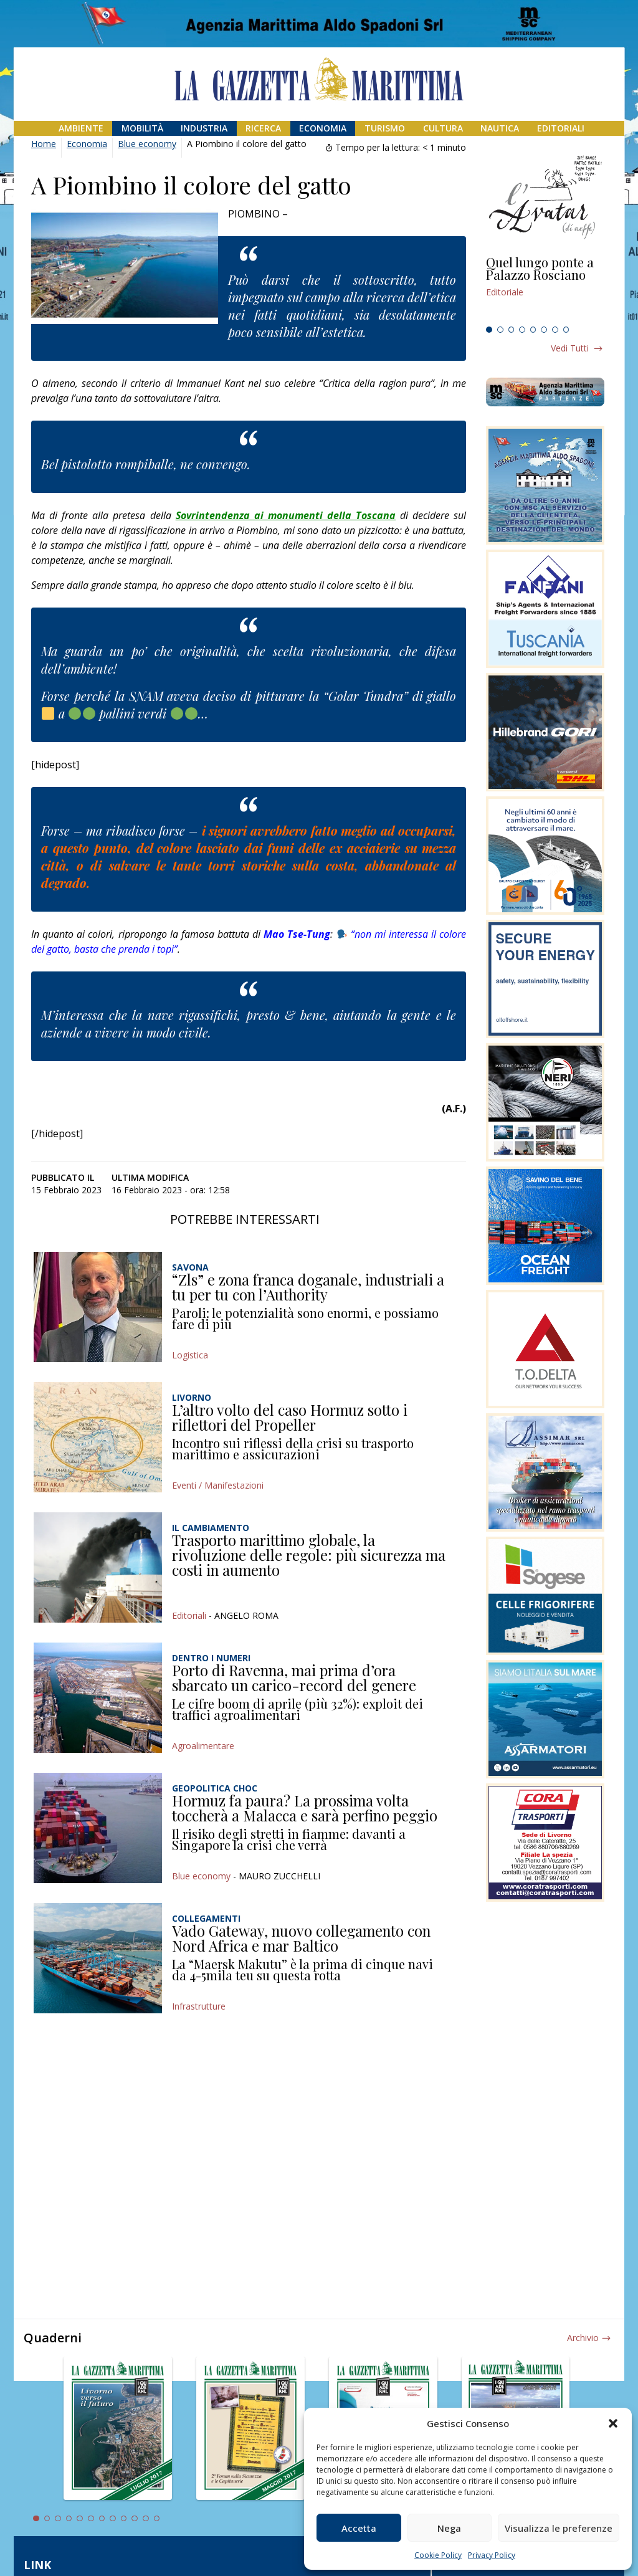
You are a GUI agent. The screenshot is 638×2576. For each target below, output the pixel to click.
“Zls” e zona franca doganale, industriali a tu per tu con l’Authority (308, 1286)
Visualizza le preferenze (558, 2528)
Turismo (384, 128)
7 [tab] (555, 330)
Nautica (499, 128)
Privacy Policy (491, 2555)
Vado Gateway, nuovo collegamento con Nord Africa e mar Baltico (301, 1937)
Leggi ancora (545, 288)
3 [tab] (511, 330)
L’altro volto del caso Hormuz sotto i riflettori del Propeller (289, 1417)
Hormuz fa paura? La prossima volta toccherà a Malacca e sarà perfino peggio (304, 1807)
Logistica (190, 1355)
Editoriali (560, 128)
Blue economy (147, 144)
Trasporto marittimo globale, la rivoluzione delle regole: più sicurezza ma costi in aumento (308, 1554)
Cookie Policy (438, 2555)
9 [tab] (124, 2519)
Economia (322, 128)
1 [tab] (489, 330)
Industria (204, 128)
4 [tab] (522, 330)
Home (43, 144)
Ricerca (263, 128)
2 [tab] (500, 330)
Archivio (583, 2338)
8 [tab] (566, 330)
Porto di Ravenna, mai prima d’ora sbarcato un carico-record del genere (294, 1677)
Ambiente (81, 128)
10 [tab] (134, 2519)
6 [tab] (544, 330)
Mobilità (142, 128)
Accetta (358, 2528)
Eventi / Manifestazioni (218, 1485)
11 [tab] (146, 2519)
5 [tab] (533, 330)
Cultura (443, 128)
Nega (449, 2528)
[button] (613, 2423)
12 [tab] (157, 2519)
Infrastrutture (199, 2006)
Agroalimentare (203, 1746)
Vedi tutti (570, 348)
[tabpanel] (545, 288)
